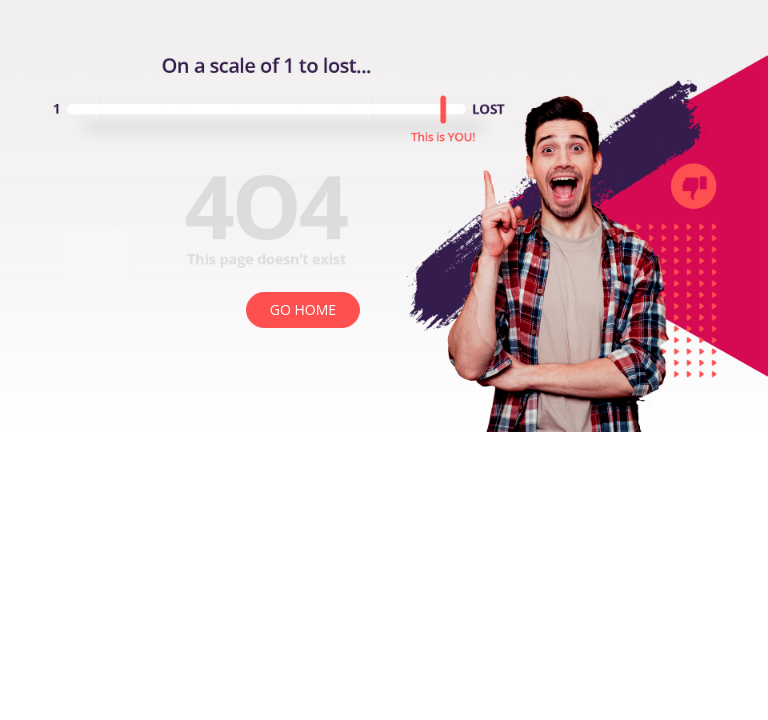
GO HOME (303, 309)
